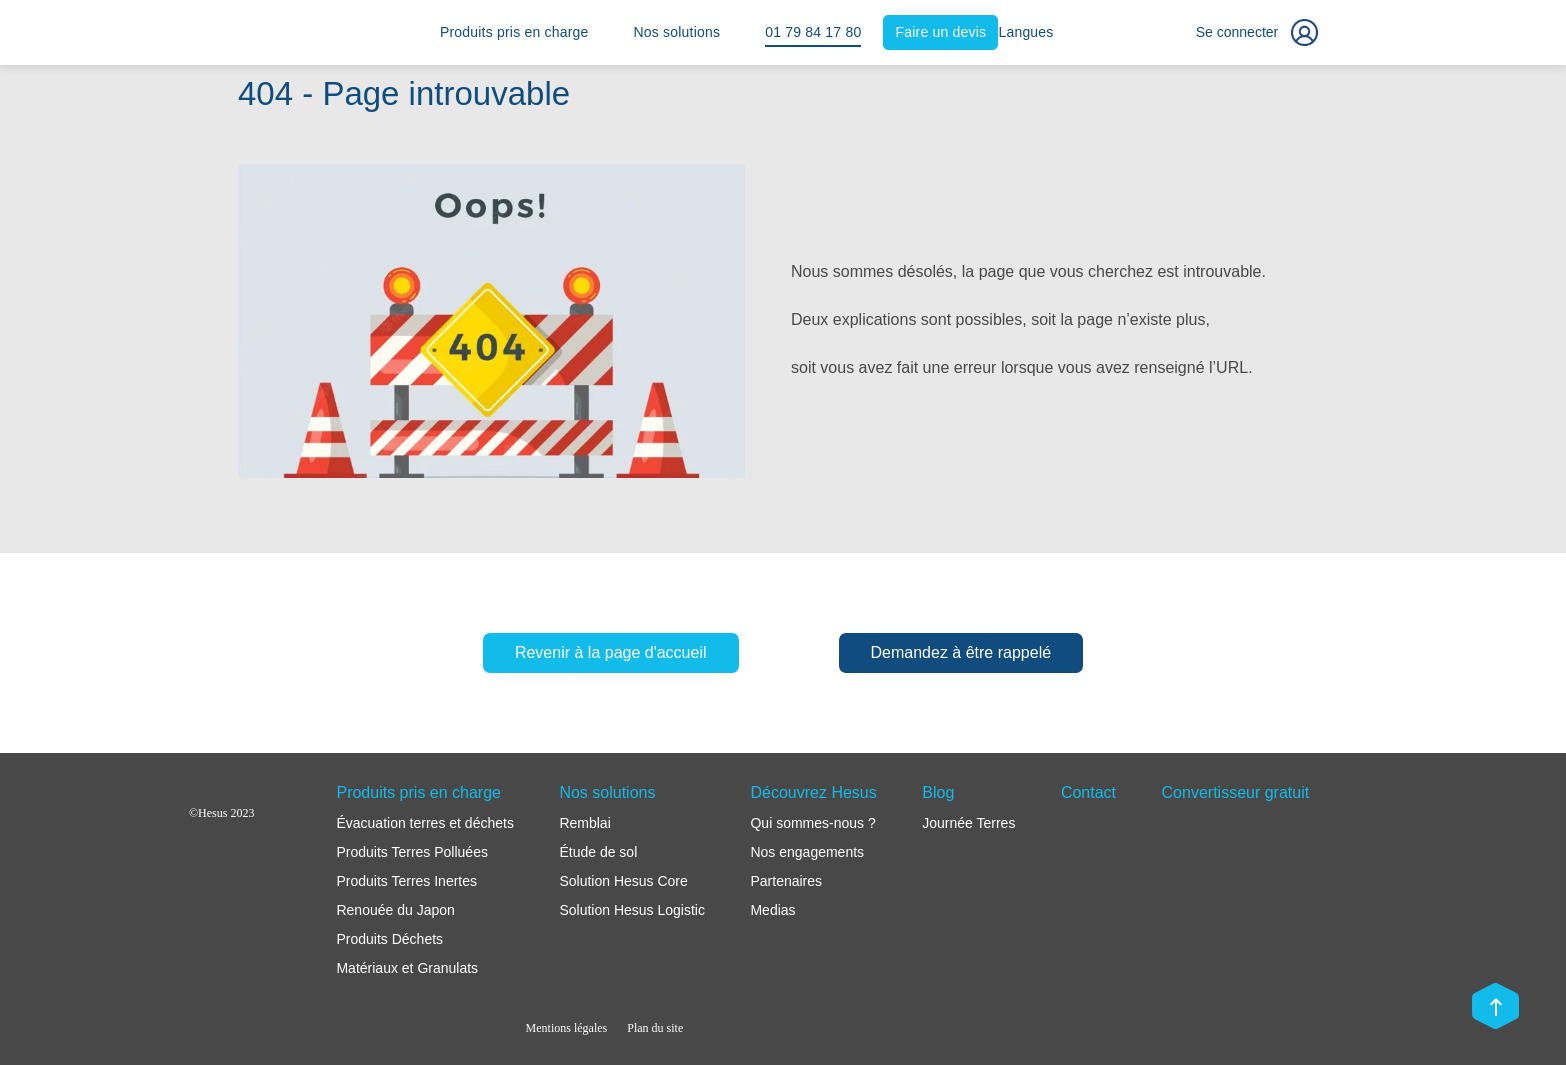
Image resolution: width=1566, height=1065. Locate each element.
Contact (1088, 792)
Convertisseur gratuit (1236, 792)
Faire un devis (941, 32)
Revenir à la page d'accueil (611, 652)
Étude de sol (598, 852)
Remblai (584, 823)
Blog (938, 792)
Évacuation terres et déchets (424, 823)
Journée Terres (968, 823)
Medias (772, 910)
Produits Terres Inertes (406, 881)
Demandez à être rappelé (961, 652)
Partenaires (786, 881)
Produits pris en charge (514, 32)
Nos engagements (807, 852)
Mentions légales (567, 1028)
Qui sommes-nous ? (812, 823)
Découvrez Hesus (813, 792)
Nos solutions (677, 32)
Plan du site (655, 1028)
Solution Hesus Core (623, 881)
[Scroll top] (1495, 1008)
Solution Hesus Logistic (632, 910)
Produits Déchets (389, 939)
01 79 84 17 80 (813, 32)
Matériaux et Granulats (407, 968)
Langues (1025, 32)
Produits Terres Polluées (411, 852)
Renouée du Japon (395, 910)
